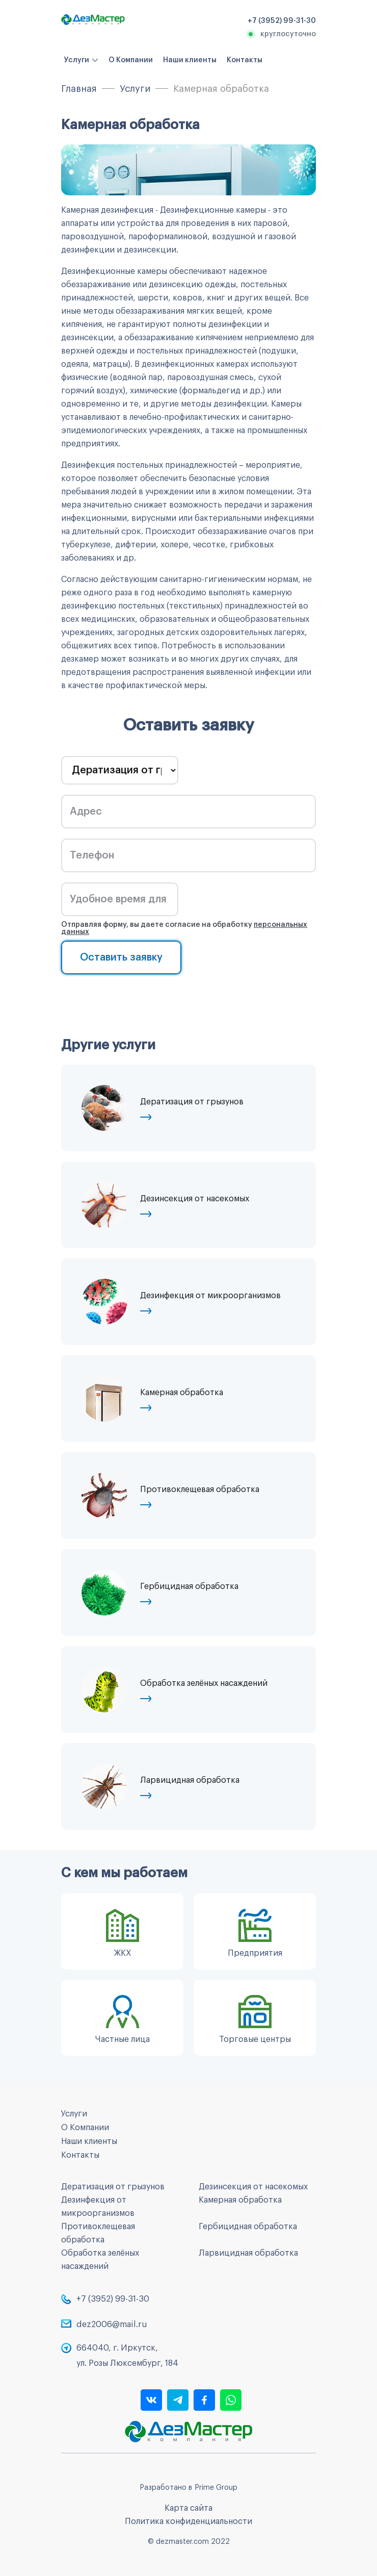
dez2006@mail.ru (111, 2324)
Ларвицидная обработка (248, 2253)
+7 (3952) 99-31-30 (112, 2299)
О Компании (131, 60)
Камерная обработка (240, 2200)
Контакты (244, 60)
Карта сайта (188, 2508)
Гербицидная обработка (248, 2227)
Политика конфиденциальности (188, 2521)
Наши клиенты (190, 60)
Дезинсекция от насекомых (253, 2187)
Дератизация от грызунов (113, 2187)
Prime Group (216, 2487)
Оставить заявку (121, 957)
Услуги (76, 60)
